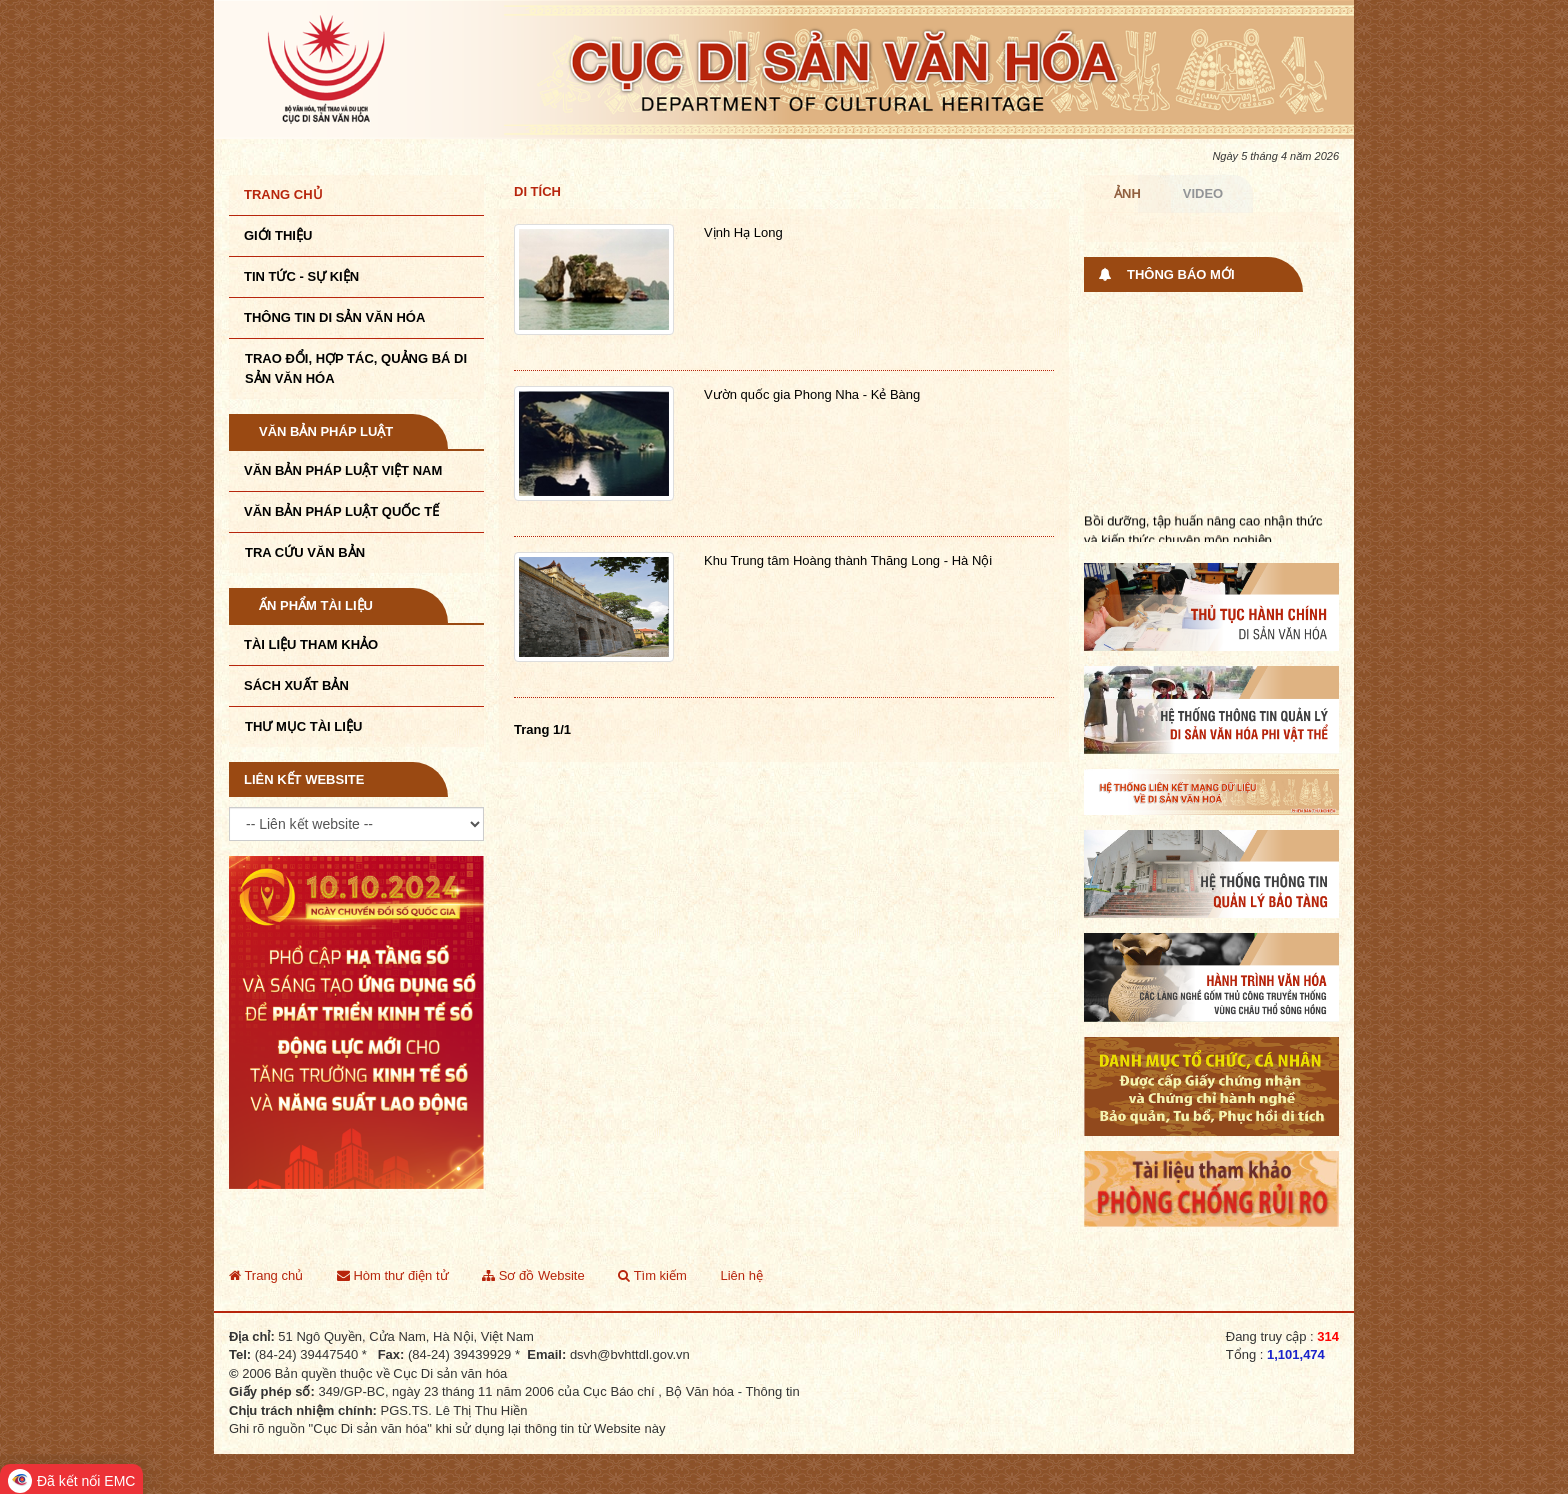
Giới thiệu (278, 235)
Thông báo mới (1181, 274)
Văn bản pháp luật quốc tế (341, 511)
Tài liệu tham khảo (311, 644)
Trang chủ (283, 194)
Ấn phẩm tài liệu (316, 605)
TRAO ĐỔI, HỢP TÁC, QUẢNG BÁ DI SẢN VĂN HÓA (356, 368)
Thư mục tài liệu (303, 726)
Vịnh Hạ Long (743, 232)
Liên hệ (741, 1275)
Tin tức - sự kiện (301, 276)
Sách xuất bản (296, 685)
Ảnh (1127, 193)
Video (1203, 193)
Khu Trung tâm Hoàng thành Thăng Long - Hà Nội (848, 560)
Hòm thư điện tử (393, 1275)
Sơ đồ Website (533, 1275)
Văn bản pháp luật (326, 431)
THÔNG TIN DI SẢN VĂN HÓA (334, 317)
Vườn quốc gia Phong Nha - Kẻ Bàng (812, 394)
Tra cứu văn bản (305, 552)
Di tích (537, 191)
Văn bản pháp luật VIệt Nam (343, 470)
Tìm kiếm (652, 1275)
